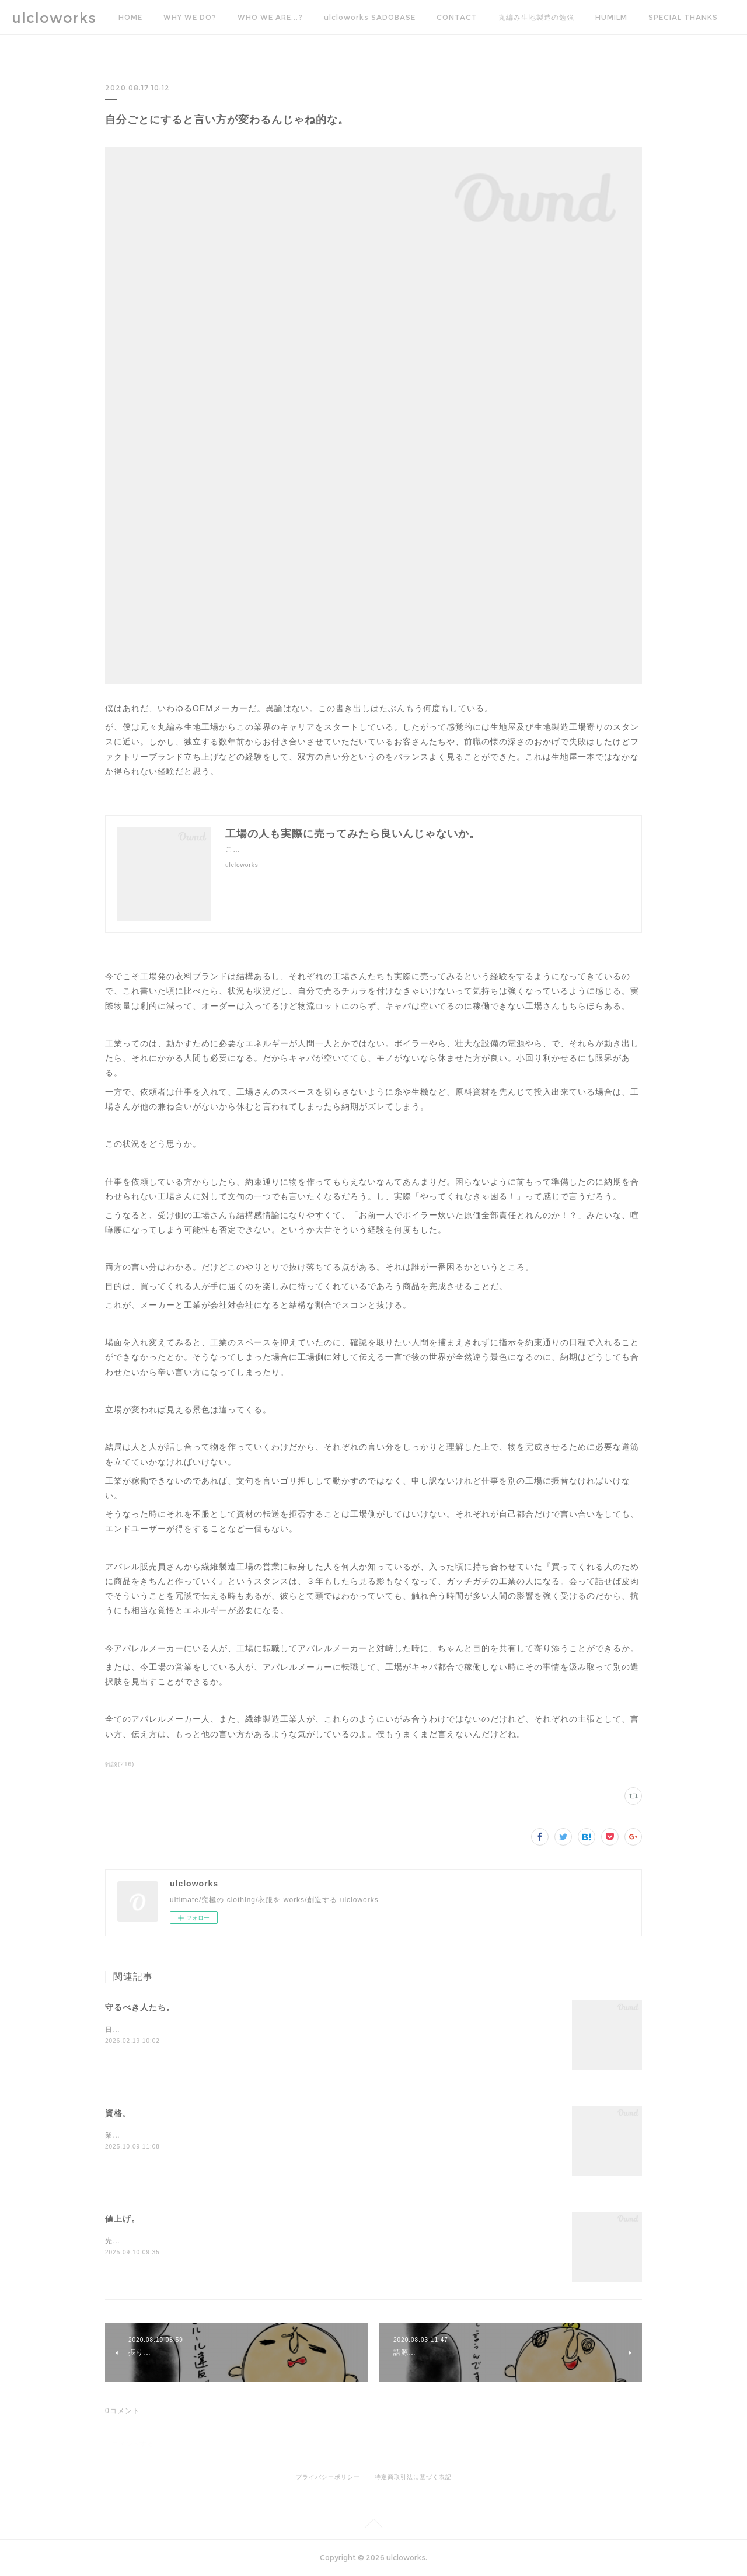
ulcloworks (54, 17)
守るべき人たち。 (140, 2007)
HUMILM (611, 17)
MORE (660, 17)
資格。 (118, 2113)
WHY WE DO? (190, 17)
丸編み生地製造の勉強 (536, 17)
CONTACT (457, 17)
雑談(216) (119, 1764)
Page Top (373, 2525)
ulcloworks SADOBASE (370, 17)
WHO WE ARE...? (270, 17)
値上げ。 (122, 2218)
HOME (130, 17)
